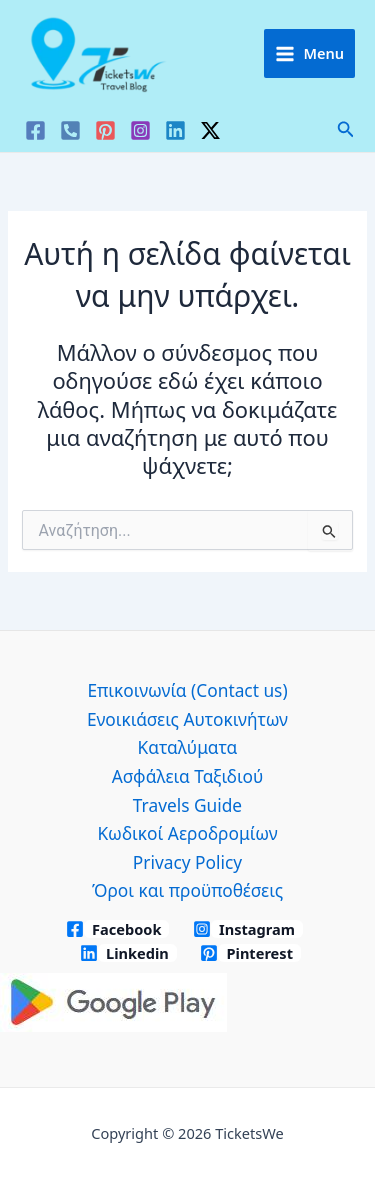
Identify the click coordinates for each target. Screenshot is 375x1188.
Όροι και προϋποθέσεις (187, 890)
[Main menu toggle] (309, 53)
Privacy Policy (187, 862)
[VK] (70, 130)
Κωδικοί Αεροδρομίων (187, 833)
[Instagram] (140, 130)
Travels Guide (187, 805)
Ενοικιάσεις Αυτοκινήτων (187, 719)
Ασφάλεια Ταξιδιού (187, 776)
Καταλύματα (188, 747)
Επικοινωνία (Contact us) (187, 690)
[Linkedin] (175, 130)
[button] (346, 130)
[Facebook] (35, 130)
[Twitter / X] (210, 130)
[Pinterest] (105, 130)
